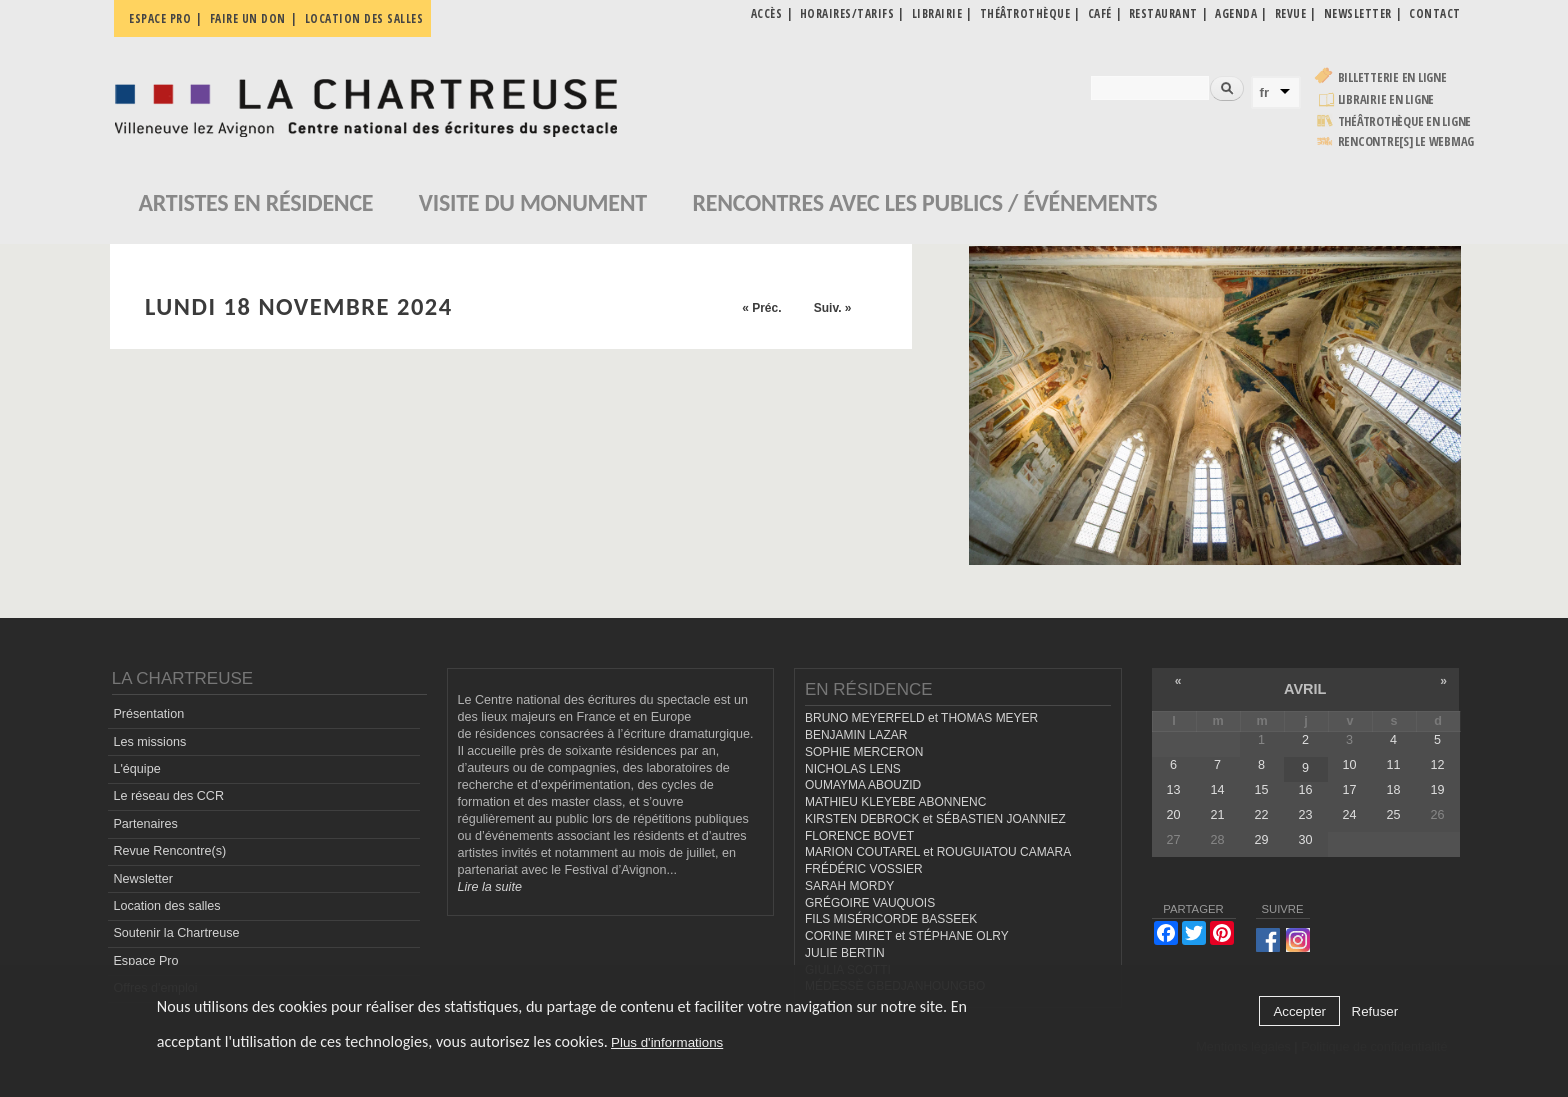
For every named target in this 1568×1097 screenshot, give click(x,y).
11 (1393, 765)
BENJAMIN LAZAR (856, 735)
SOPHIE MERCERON (864, 752)
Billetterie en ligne (1392, 77)
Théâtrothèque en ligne (1405, 121)
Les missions (149, 742)
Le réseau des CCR (168, 796)
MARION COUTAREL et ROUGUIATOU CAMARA (938, 852)
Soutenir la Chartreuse (176, 933)
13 (1173, 790)
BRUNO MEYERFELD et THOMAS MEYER (921, 718)
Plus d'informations (667, 1042)
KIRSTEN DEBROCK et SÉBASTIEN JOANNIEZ (935, 819)
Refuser (1375, 1011)
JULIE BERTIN (845, 953)
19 (1438, 790)
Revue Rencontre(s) (169, 851)
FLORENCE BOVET (859, 836)
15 (1261, 790)
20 (1173, 815)
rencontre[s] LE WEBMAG (1406, 141)
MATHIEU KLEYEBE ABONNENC (895, 802)
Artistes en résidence (256, 202)
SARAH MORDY (849, 886)
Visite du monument (533, 202)
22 (1261, 815)
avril (1305, 689)
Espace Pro (145, 961)
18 (1393, 790)
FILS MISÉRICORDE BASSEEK (891, 919)
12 (1438, 765)
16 (1305, 790)
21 (1217, 815)
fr (1265, 92)
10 (1349, 765)
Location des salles (364, 18)
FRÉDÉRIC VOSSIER (864, 869)
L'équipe (136, 769)
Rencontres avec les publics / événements (924, 202)
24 (1349, 815)
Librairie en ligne (1386, 99)
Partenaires (145, 824)
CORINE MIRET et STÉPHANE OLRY (907, 936)
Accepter (1299, 1011)
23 (1305, 815)
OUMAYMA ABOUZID (863, 785)
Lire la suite (490, 887)
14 (1217, 790)
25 (1393, 815)
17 (1349, 790)
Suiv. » (833, 308)
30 (1305, 840)
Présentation (148, 714)
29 (1261, 840)
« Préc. (761, 308)
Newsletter (143, 879)
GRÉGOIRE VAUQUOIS (870, 903)
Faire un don (248, 18)
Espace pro (160, 18)
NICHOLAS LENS (853, 769)
